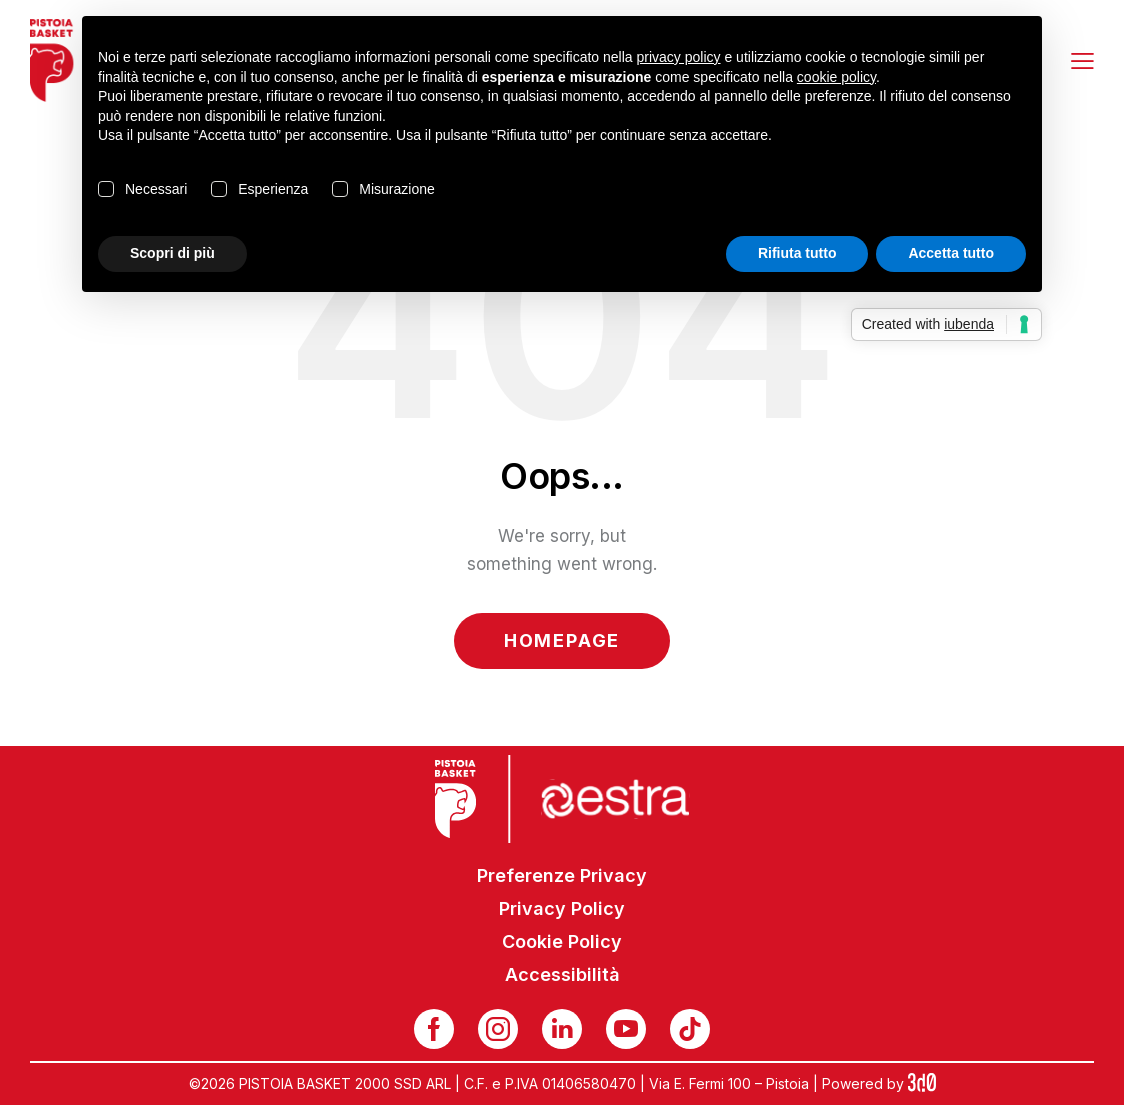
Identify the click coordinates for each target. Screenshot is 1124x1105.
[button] (1082, 60)
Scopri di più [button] (172, 253)
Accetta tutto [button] (951, 253)
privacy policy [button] (679, 57)
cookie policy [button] (836, 77)
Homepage (562, 640)
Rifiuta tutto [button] (797, 253)
